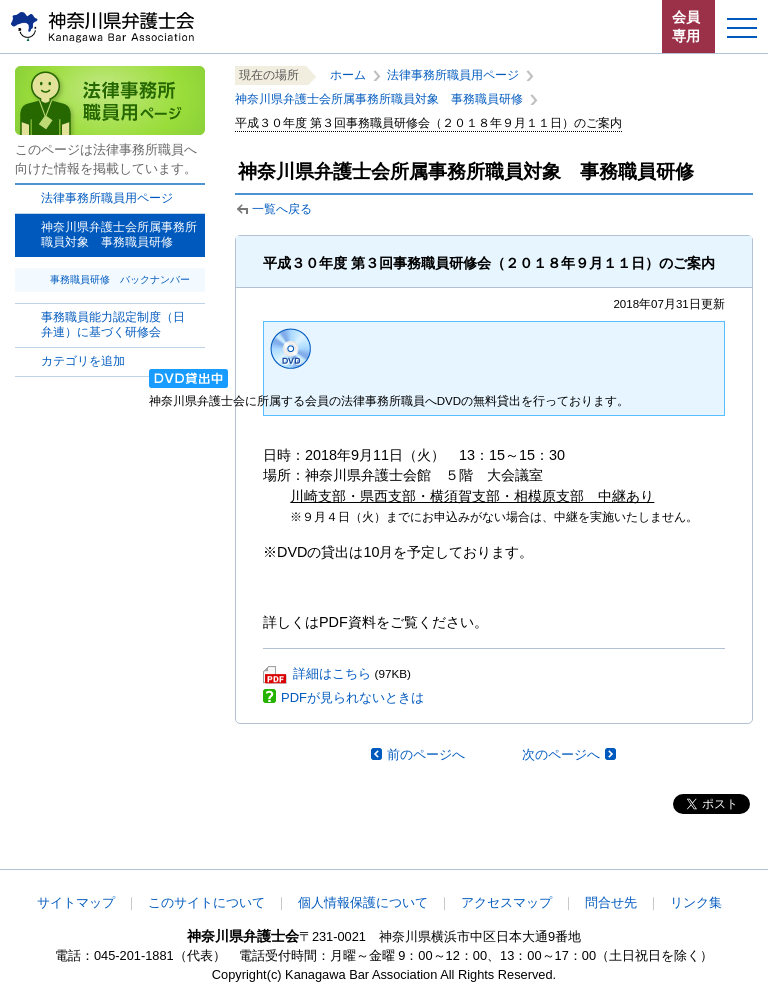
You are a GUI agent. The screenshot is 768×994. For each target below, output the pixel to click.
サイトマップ (76, 902)
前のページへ (426, 754)
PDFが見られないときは (352, 697)
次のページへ (561, 754)
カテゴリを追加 (83, 361)
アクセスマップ (506, 902)
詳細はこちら (332, 673)
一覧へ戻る (282, 209)
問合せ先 (611, 902)
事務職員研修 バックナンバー (120, 279)
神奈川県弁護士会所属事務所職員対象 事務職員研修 (379, 99)
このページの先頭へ (685, 856)
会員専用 (686, 26)
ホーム (348, 75)
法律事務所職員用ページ (107, 198)
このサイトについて (206, 902)
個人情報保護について (363, 902)
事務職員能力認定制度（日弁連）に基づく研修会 (113, 324)
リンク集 (696, 902)
